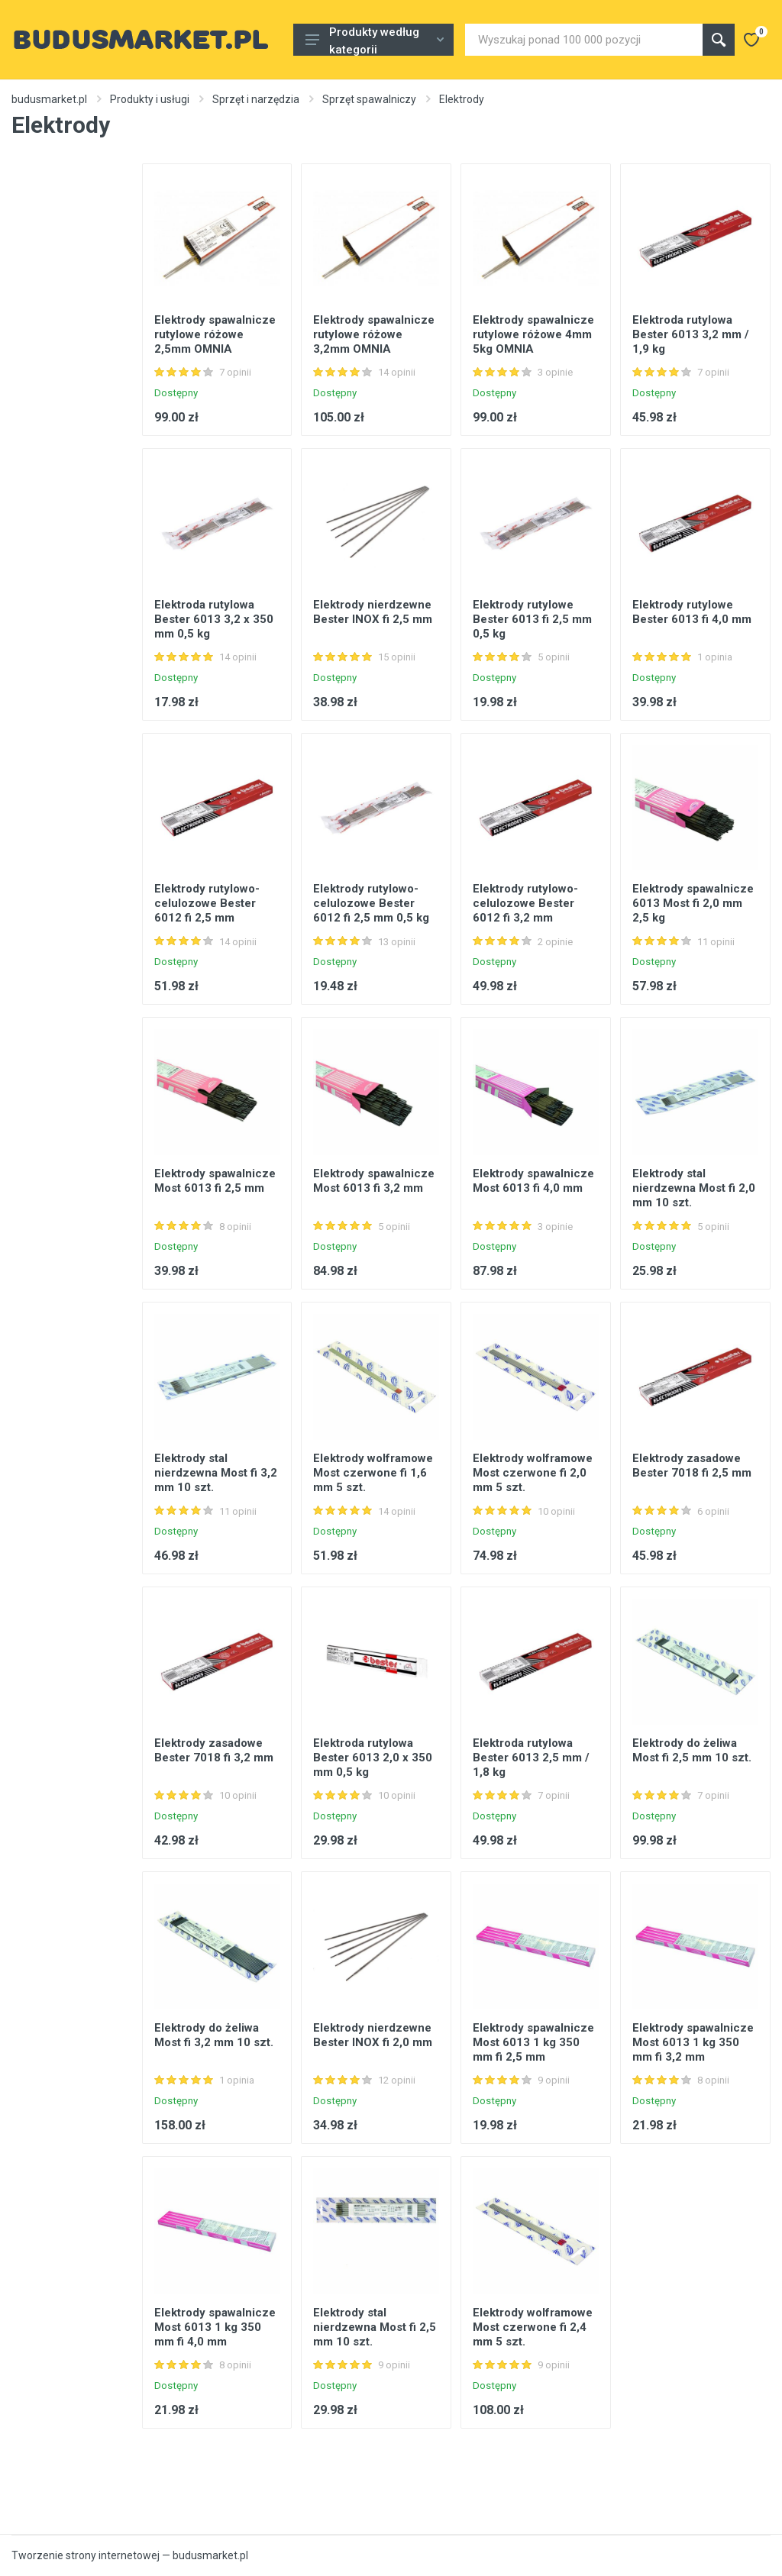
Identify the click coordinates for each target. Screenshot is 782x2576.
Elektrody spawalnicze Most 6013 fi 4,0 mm (533, 1181)
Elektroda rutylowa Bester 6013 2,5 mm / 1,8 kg (531, 1757)
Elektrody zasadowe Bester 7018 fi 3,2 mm (213, 1750)
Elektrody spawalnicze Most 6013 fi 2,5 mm (215, 1181)
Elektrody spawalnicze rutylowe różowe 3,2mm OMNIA (374, 334)
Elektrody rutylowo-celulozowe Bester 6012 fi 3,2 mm (525, 903)
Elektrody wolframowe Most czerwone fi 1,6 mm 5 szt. (373, 1472)
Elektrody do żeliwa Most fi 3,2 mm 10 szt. (213, 2035)
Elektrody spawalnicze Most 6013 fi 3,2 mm (374, 1181)
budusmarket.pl (49, 99)
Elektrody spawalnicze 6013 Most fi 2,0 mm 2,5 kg (693, 903)
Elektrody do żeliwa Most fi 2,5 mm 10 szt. (691, 1750)
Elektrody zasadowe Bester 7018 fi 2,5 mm (691, 1465)
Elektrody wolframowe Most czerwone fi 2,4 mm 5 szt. (533, 2327)
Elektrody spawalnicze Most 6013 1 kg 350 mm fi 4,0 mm (215, 2327)
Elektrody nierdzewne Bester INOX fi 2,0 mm (372, 2035)
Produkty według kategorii (374, 40)
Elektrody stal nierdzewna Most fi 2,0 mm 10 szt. (693, 1188)
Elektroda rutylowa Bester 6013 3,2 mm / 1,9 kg (690, 334)
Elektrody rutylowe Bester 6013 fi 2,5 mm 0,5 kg (532, 619)
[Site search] (584, 40)
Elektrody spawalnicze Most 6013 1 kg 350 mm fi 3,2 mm (693, 2042)
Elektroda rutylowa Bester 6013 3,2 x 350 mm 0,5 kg (213, 619)
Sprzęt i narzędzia (255, 99)
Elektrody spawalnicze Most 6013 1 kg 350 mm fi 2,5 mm (533, 2042)
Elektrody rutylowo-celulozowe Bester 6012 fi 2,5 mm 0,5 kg (371, 903)
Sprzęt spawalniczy (369, 99)
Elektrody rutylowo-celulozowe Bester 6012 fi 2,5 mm (207, 903)
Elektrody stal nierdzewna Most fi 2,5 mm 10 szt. (374, 2327)
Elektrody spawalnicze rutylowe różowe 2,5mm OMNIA (215, 334)
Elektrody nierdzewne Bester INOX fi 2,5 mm (372, 612)
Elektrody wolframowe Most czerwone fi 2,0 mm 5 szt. (533, 1472)
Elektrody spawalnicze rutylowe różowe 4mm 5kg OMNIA (533, 334)
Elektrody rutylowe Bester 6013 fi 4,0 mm (691, 612)
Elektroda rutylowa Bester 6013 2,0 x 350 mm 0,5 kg (372, 1757)
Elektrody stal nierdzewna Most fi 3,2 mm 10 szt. (215, 1472)
